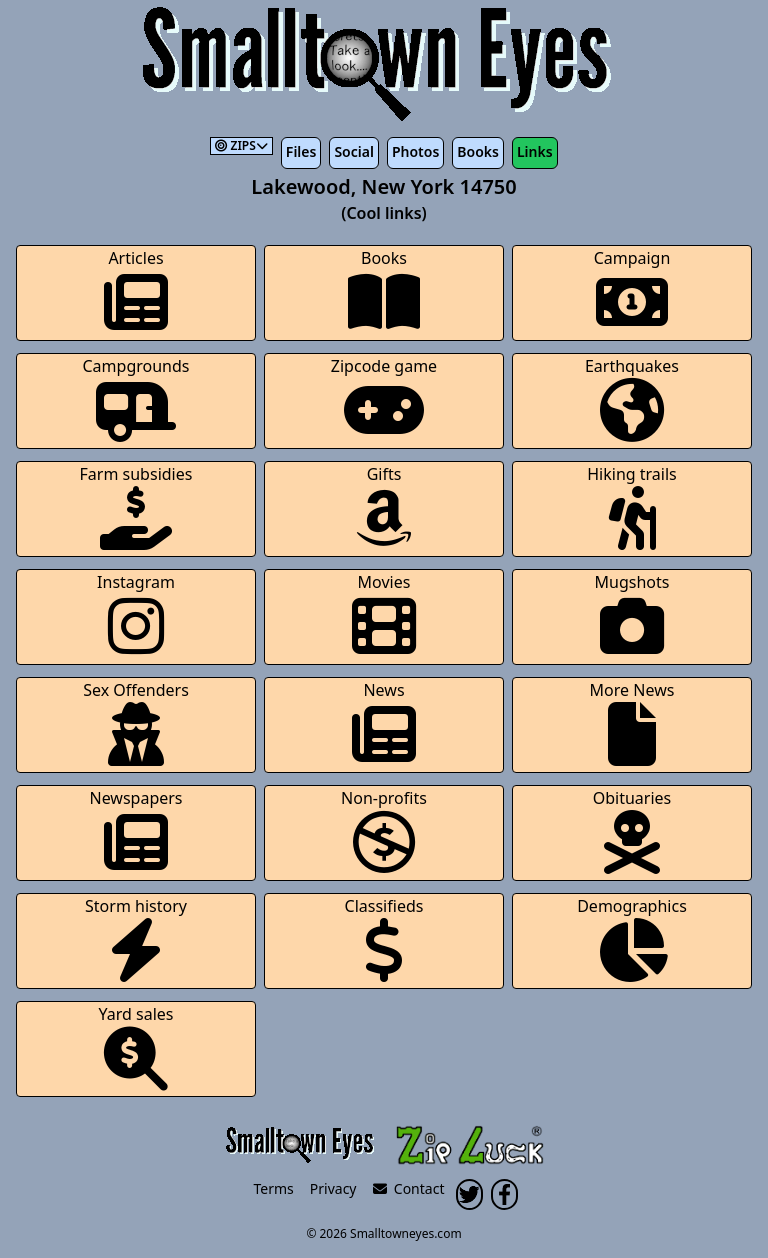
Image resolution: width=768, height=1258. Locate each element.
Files (301, 151)
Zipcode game (384, 398)
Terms (274, 1188)
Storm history (136, 938)
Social (353, 151)
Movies (384, 614)
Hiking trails (632, 506)
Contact (409, 1188)
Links (535, 151)
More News (632, 722)
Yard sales (136, 1046)
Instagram (136, 614)
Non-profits (384, 830)
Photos (415, 151)
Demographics (632, 938)
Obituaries (632, 830)
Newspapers (135, 830)
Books (478, 151)
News (384, 722)
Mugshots (632, 614)
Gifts (384, 506)
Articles (136, 290)
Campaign (632, 290)
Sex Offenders (136, 722)
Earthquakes (632, 398)
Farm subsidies (136, 506)
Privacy (333, 1188)
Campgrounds (136, 398)
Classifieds (384, 938)
